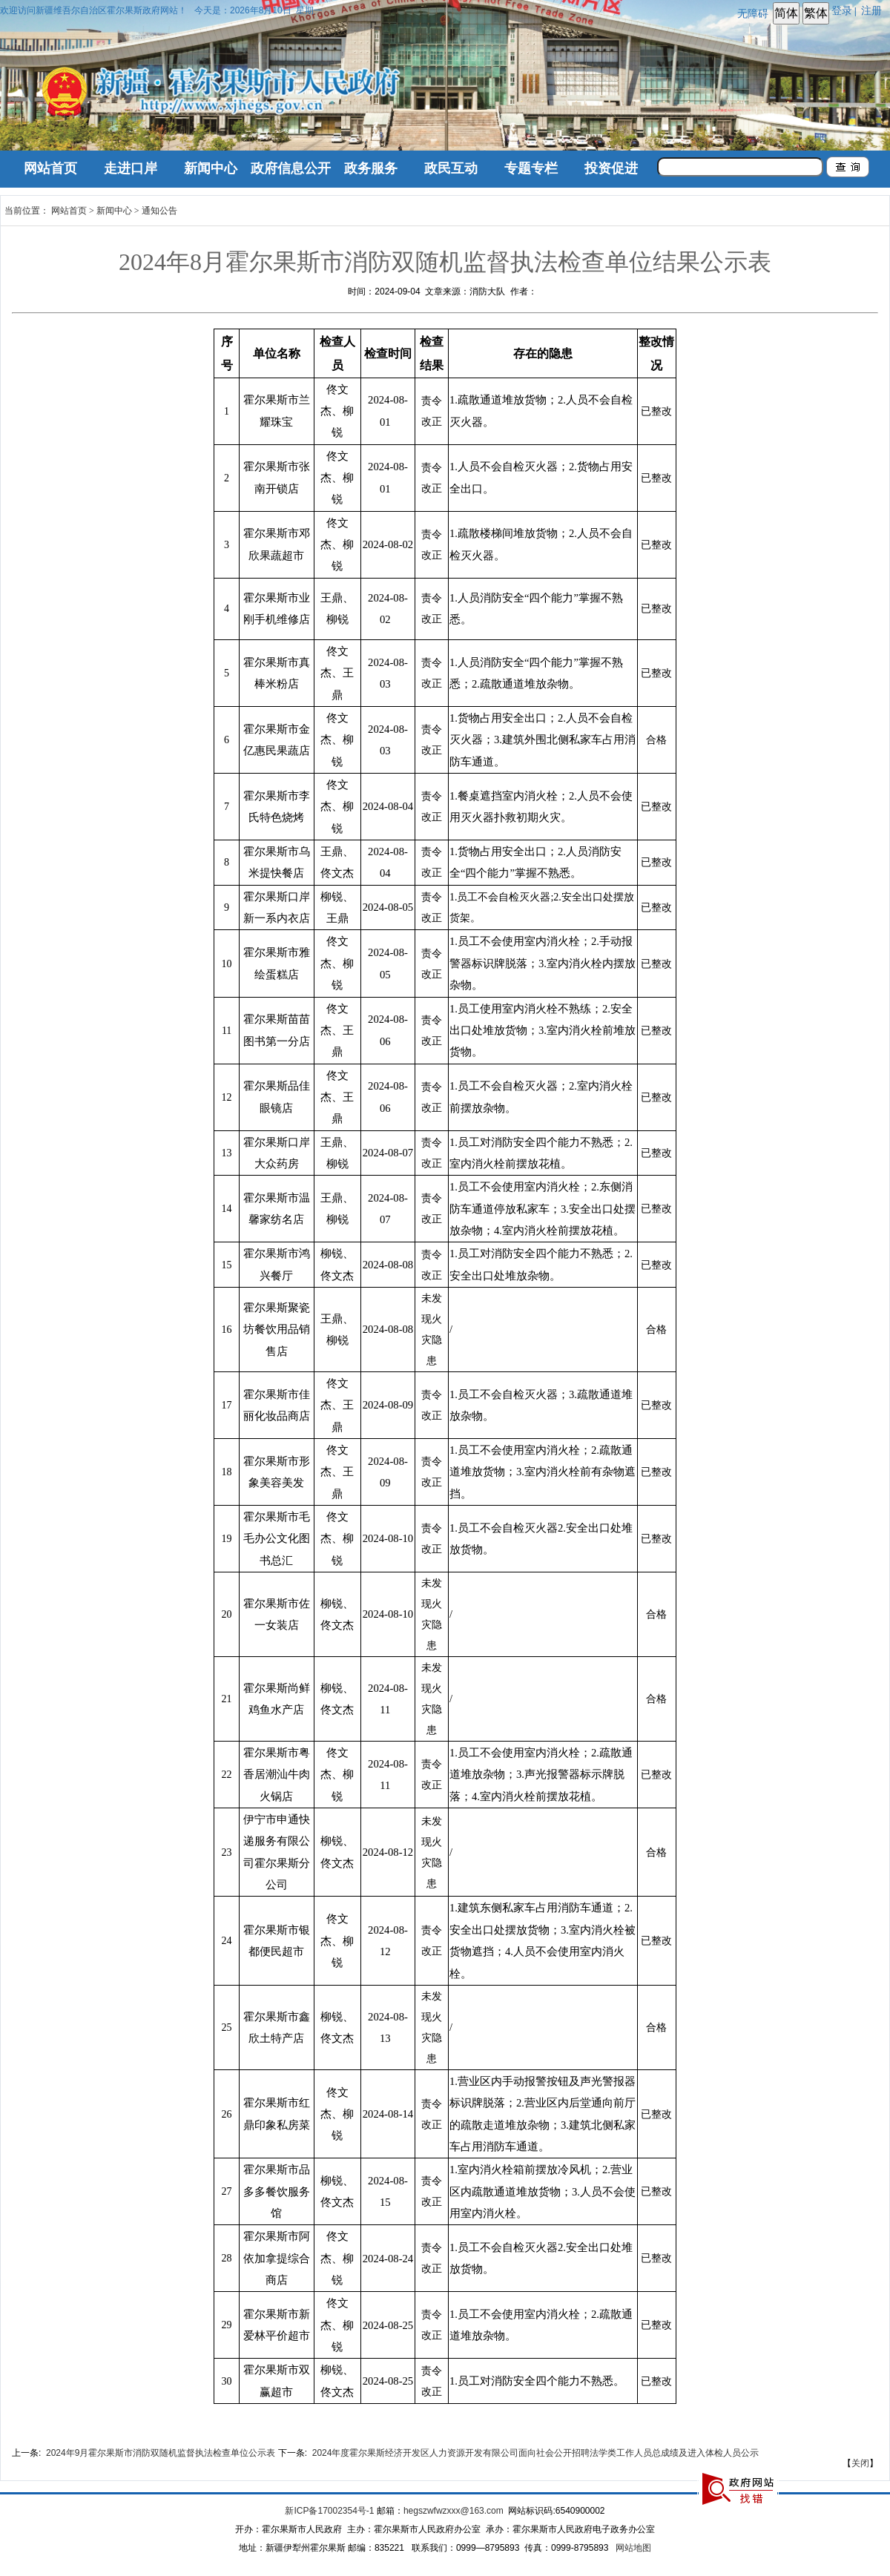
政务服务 (371, 168)
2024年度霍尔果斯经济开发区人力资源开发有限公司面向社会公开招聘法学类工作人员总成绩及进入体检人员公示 (535, 2453)
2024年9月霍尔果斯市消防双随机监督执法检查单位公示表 (160, 2453)
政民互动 (451, 168)
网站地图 (633, 2548)
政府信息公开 (291, 168)
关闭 (860, 2463)
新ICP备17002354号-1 (329, 2511)
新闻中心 (210, 168)
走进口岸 (130, 168)
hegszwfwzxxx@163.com (453, 2511)
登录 (841, 10)
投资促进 (611, 168)
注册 (874, 10)
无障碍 (752, 13)
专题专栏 (531, 168)
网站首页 (50, 168)
